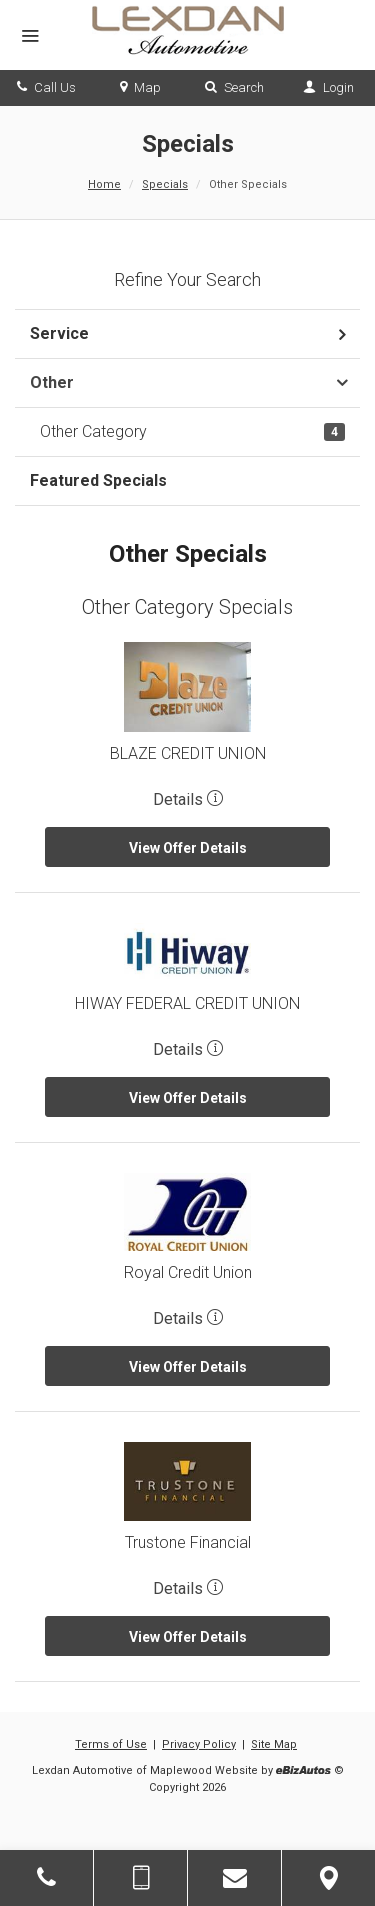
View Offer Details (188, 848)
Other (52, 382)
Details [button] (188, 799)
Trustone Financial (188, 1542)
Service (59, 333)
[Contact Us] (234, 1878)
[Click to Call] (46, 1878)
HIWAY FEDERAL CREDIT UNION (187, 1003)
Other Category (192, 431)
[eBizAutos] (303, 1771)
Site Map (274, 1744)
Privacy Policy (199, 1744)
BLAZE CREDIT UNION (188, 753)
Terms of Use (111, 1744)
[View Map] (328, 1878)
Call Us (46, 87)
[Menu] (30, 37)
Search (234, 87)
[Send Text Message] (140, 1878)
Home (104, 184)
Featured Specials (98, 480)
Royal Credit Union (188, 1272)
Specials (165, 184)
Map (140, 87)
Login (328, 87)
